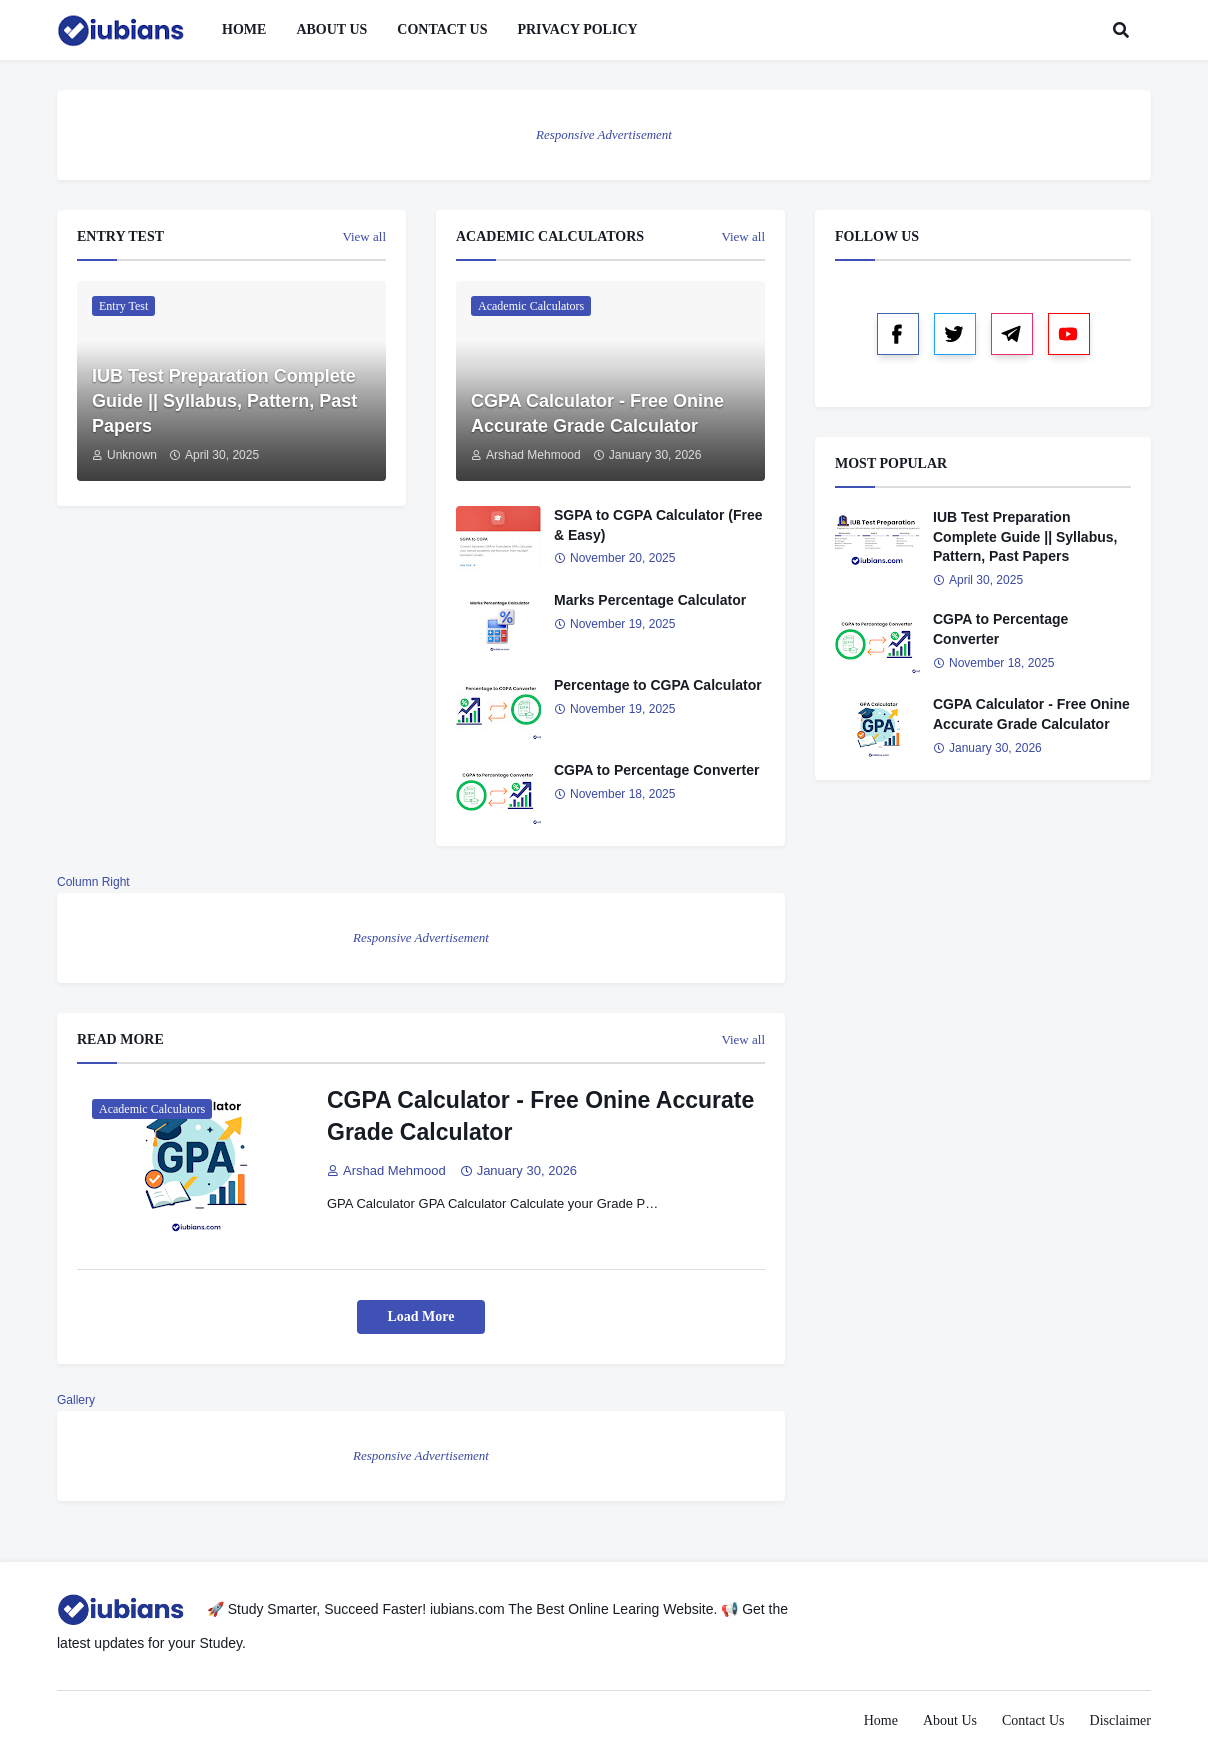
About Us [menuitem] (331, 29)
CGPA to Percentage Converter (656, 770)
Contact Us (1033, 1720)
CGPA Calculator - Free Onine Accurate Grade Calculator (597, 413)
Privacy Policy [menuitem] (577, 29)
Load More (420, 1316)
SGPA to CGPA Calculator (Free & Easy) (658, 525)
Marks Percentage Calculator (650, 600)
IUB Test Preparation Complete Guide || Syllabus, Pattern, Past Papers (224, 401)
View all (364, 237)
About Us (950, 1720)
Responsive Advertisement (604, 134)
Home (881, 1720)
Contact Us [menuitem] (442, 29)
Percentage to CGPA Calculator (658, 685)
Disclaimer (1120, 1720)
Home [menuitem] (244, 29)
